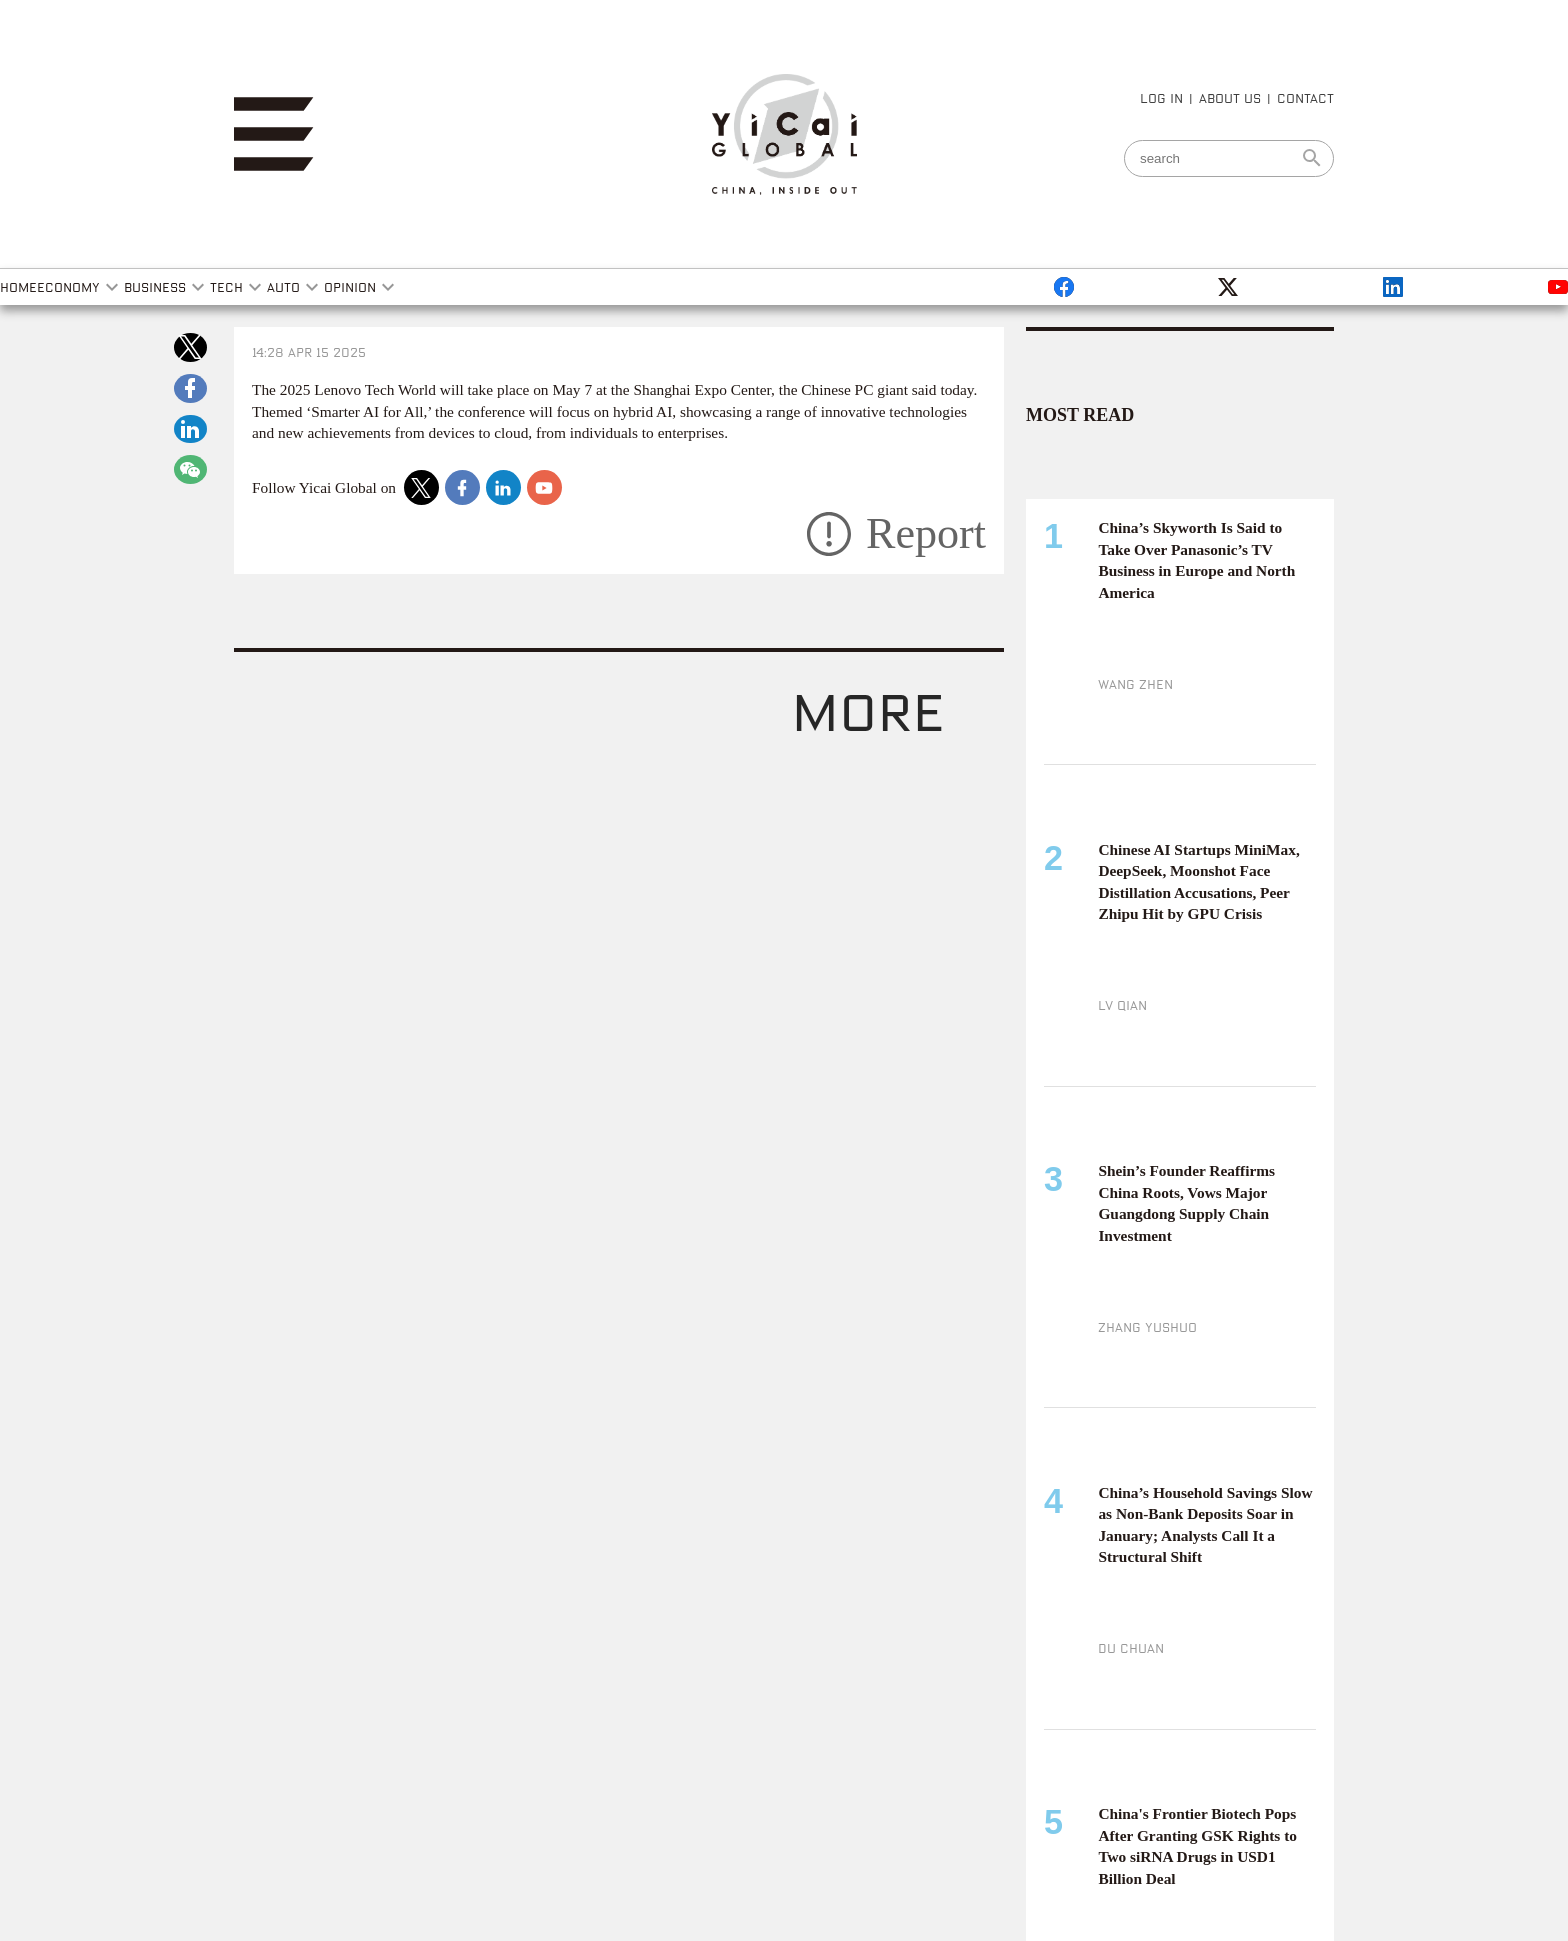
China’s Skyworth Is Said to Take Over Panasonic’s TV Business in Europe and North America (1196, 560)
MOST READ (1080, 415)
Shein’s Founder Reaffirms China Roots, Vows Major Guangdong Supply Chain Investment (1186, 1203)
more (868, 709)
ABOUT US (1230, 98)
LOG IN (1161, 98)
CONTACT (1305, 98)
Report (926, 534)
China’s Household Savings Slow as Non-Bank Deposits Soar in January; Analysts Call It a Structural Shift (1205, 1525)
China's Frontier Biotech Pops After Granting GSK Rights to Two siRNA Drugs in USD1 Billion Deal (1197, 1846)
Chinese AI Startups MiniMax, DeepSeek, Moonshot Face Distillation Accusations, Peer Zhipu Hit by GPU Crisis (1198, 882)
